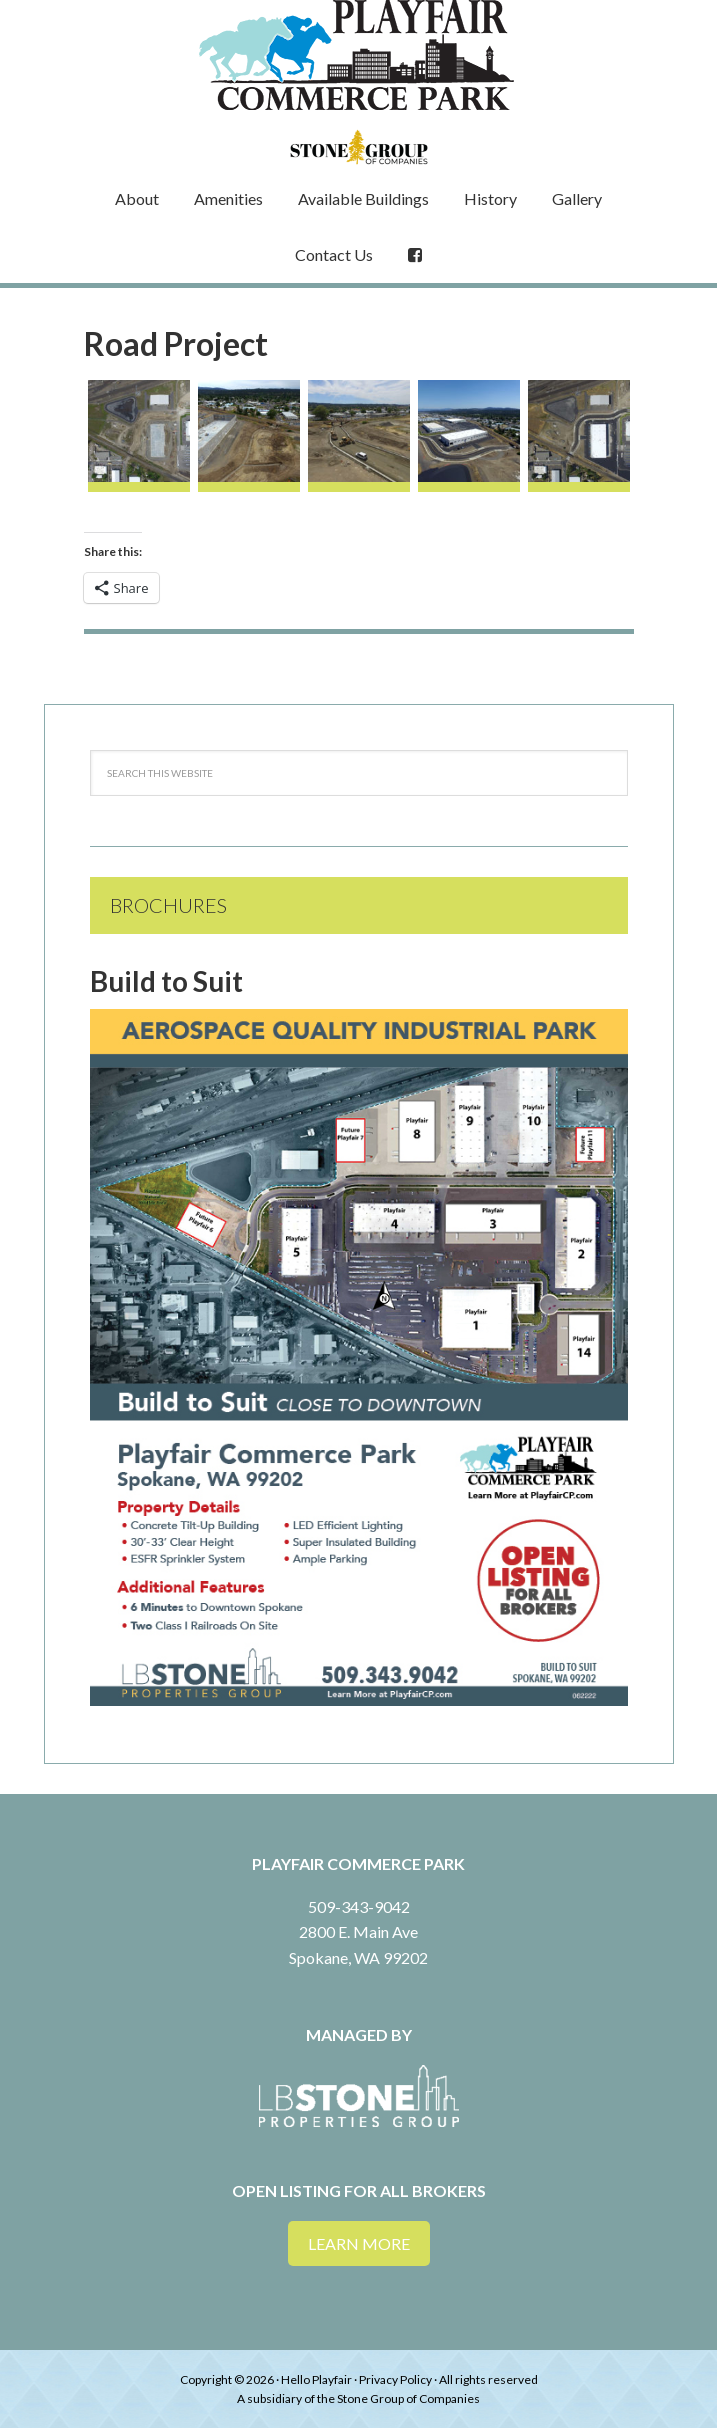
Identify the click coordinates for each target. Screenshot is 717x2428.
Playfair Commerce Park (359, 55)
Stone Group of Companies (408, 2398)
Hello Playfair (316, 2379)
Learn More (359, 2243)
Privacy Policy (395, 2379)
